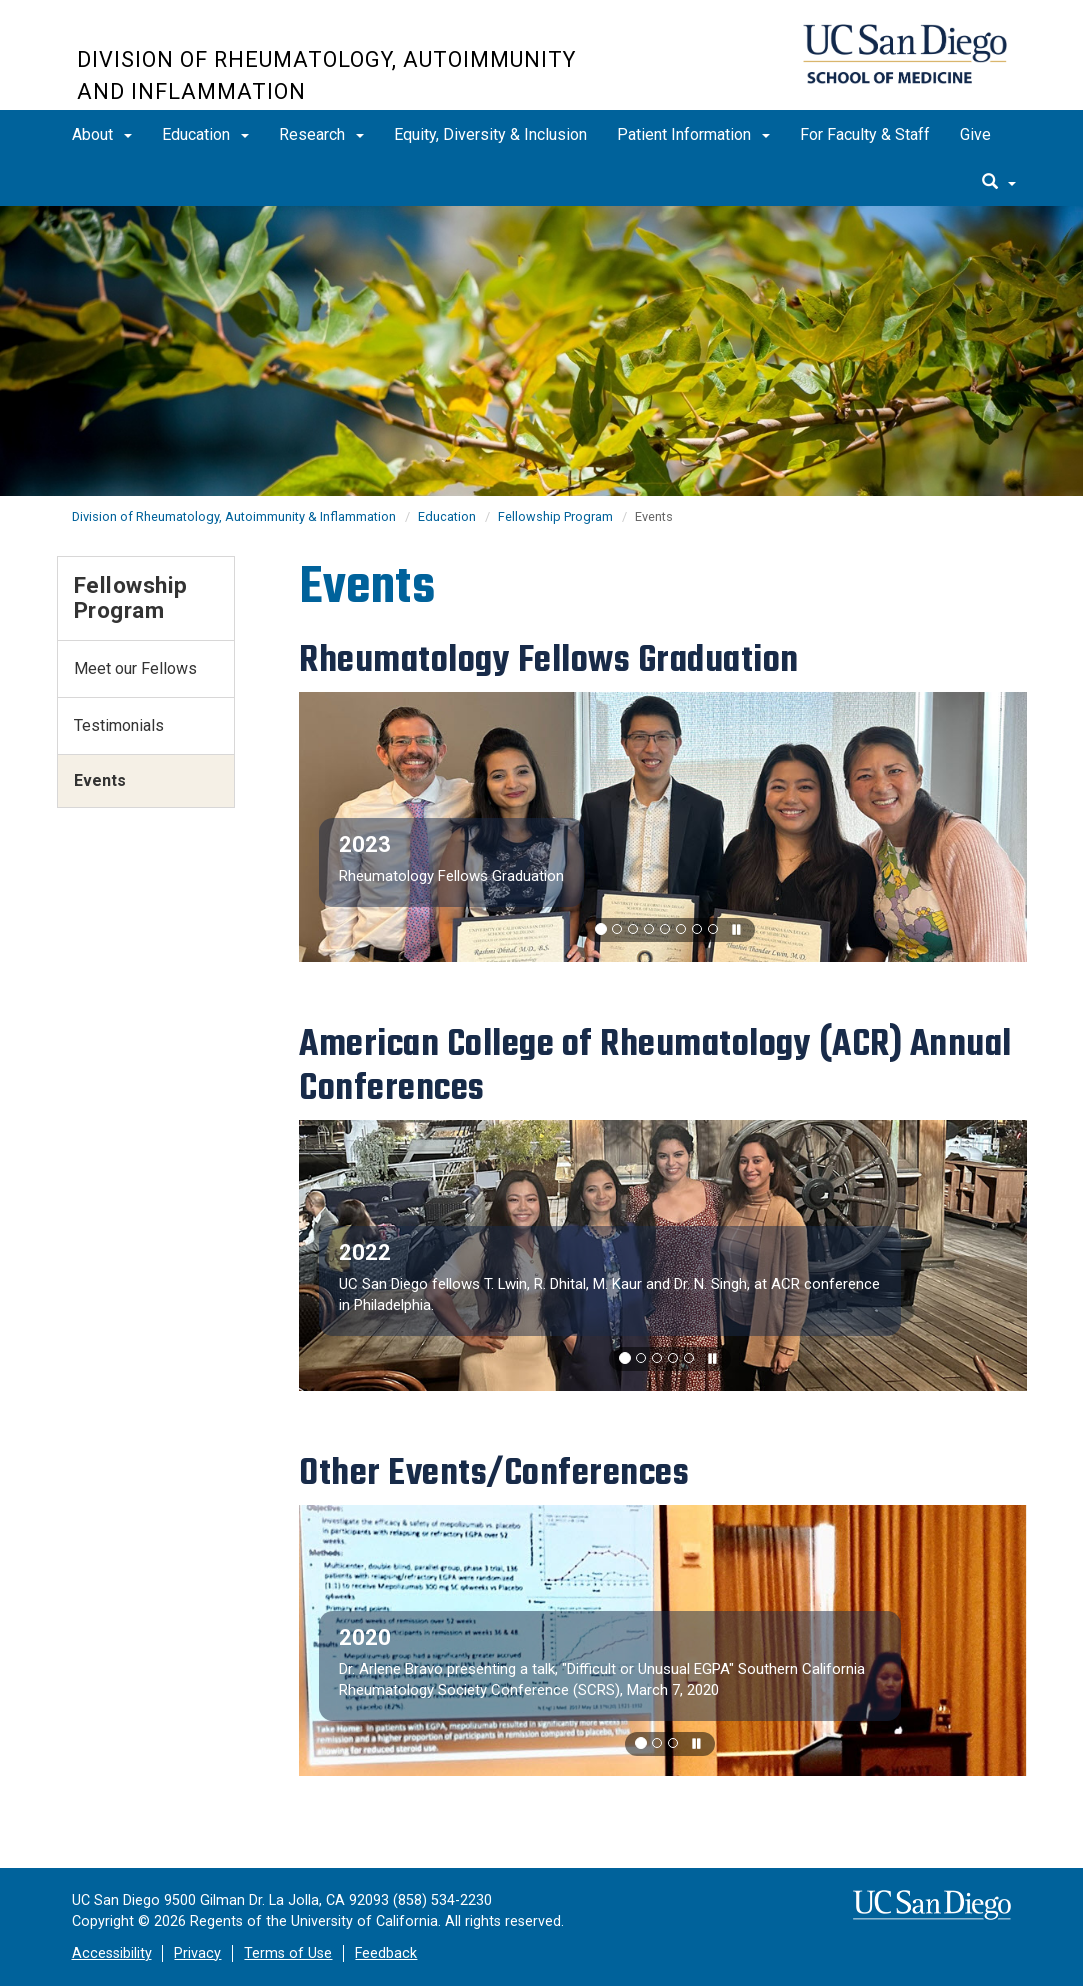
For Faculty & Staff (865, 134)
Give (975, 134)
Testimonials (119, 725)
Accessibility (112, 1953)
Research (321, 134)
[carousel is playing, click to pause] (737, 930)
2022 (365, 1252)
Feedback (386, 1953)
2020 (365, 1637)
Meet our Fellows (135, 668)
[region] (663, 827)
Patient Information (693, 134)
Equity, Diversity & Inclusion (490, 134)
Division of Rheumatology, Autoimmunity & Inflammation (234, 516)
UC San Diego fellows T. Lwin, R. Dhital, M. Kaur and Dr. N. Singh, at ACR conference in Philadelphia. (609, 1294)
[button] (601, 929)
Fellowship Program (555, 516)
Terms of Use (288, 1953)
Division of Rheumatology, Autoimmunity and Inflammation (326, 75)
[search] (999, 183)
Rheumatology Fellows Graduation (451, 876)
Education (205, 134)
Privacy (197, 1953)
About (102, 134)
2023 (365, 844)
